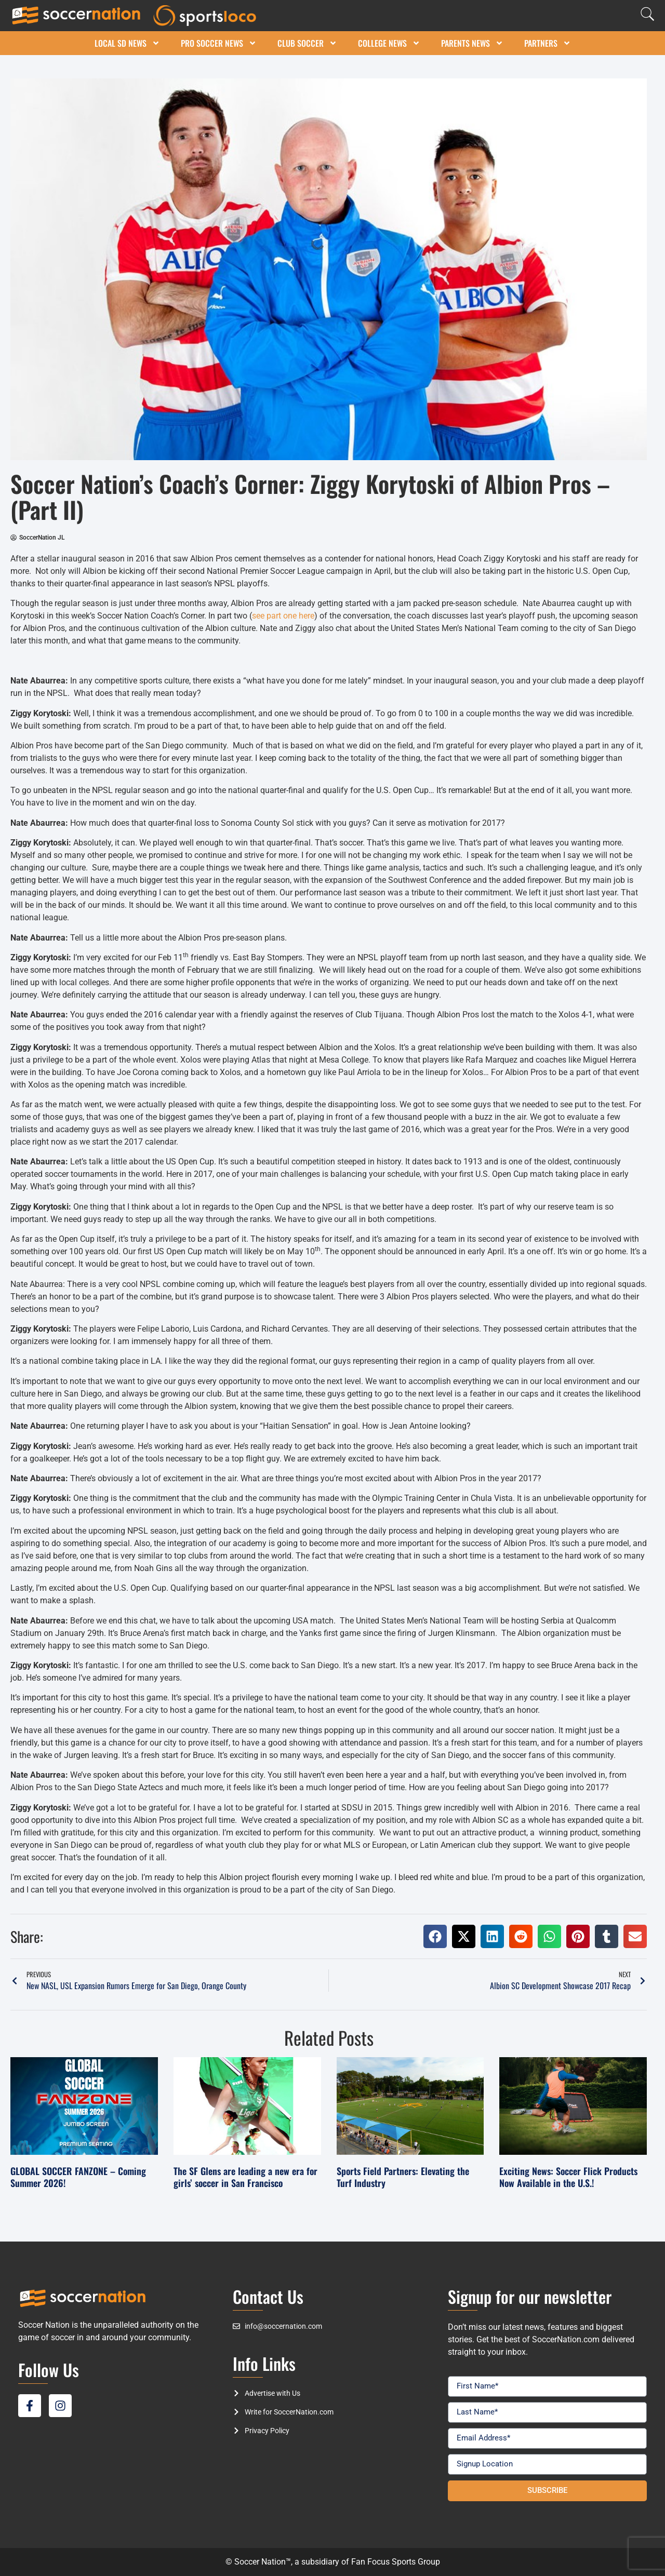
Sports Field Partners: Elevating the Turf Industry (403, 2177)
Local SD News (127, 43)
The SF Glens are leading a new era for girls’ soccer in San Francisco (245, 2177)
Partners (547, 43)
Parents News (472, 43)
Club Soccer (307, 43)
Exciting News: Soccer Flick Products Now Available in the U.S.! (568, 2177)
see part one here (283, 616)
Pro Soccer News (219, 43)
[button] (435, 1936)
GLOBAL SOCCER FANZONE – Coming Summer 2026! (78, 2177)
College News (389, 43)
